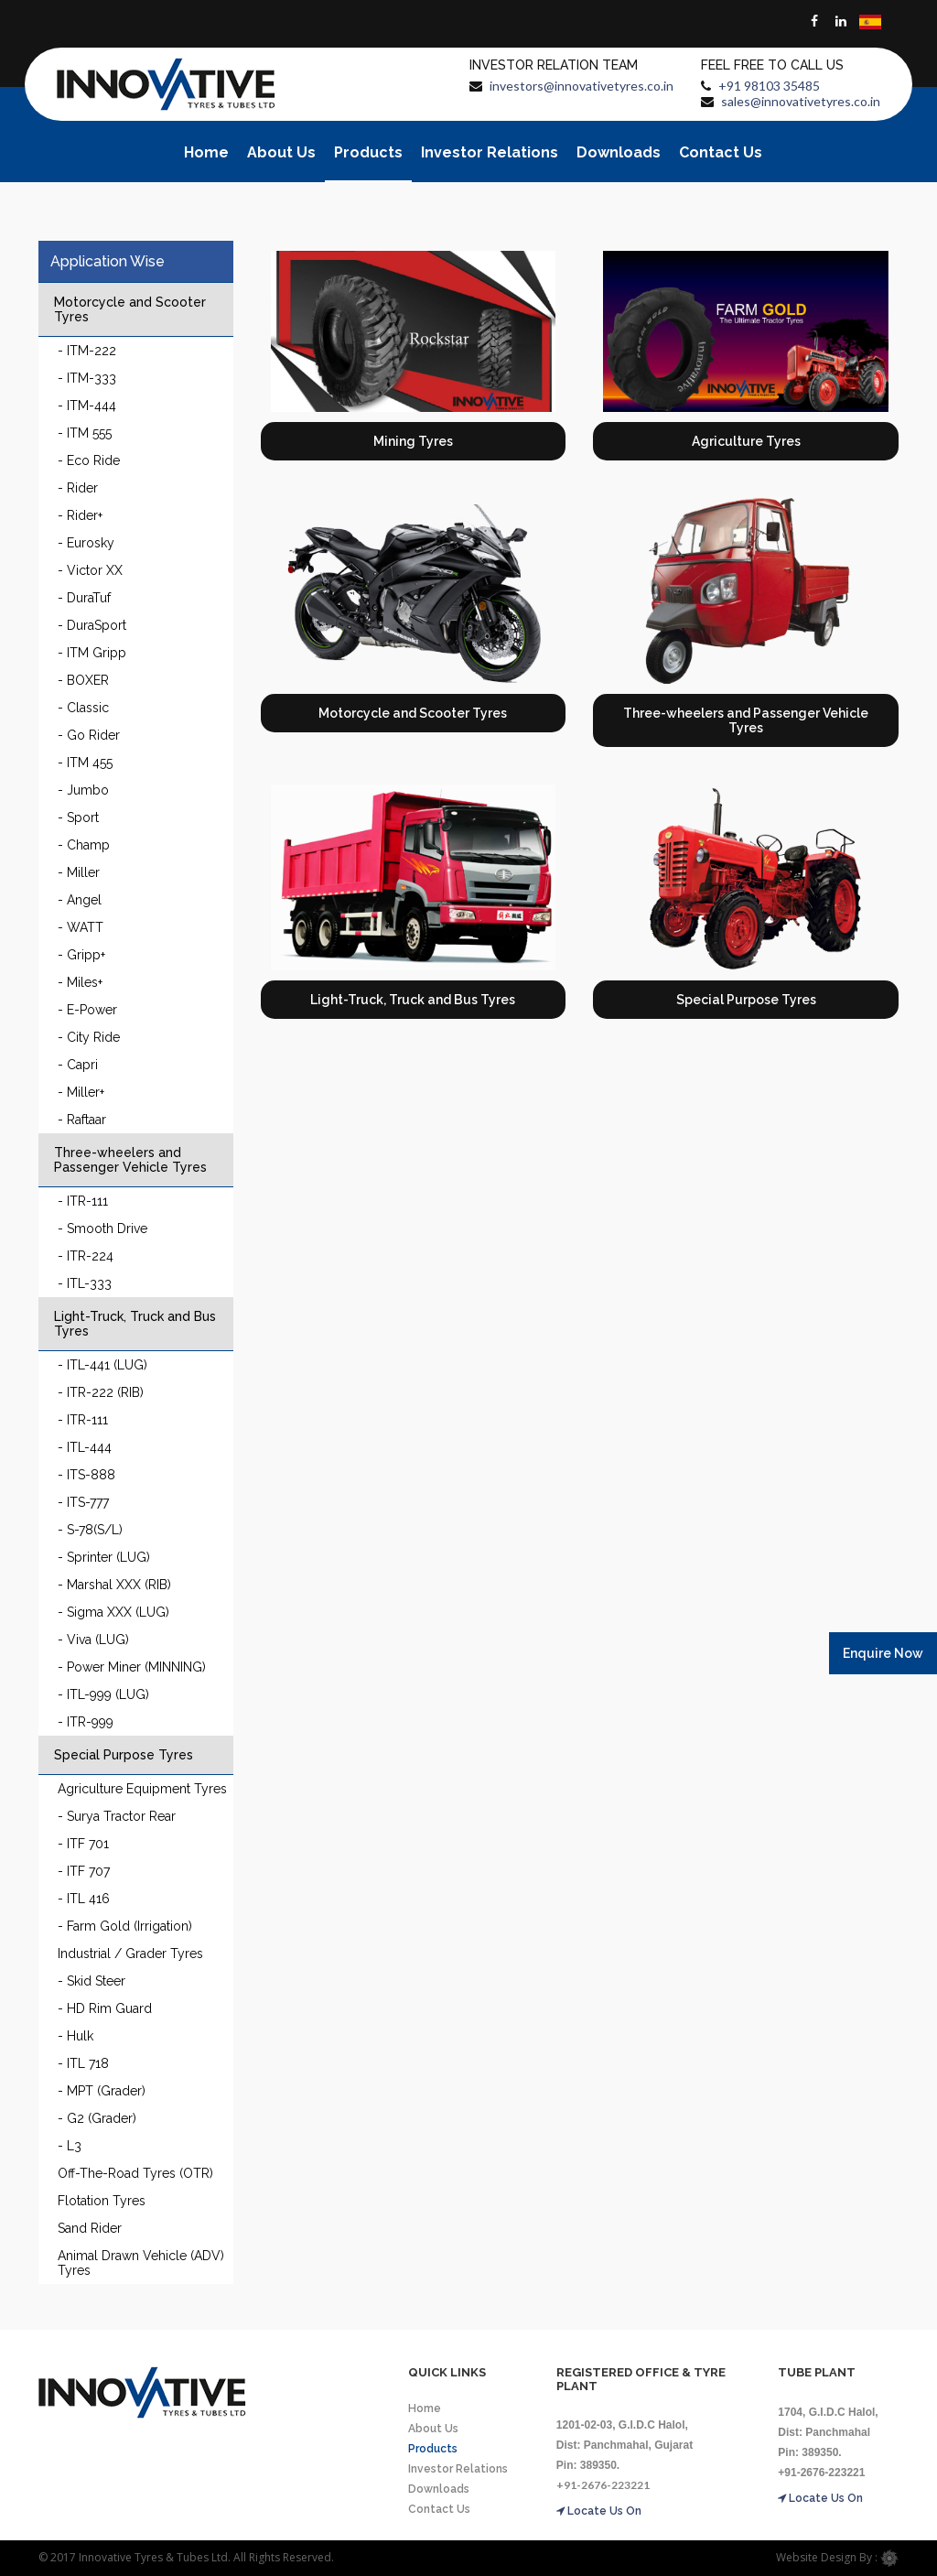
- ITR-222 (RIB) (101, 1392)
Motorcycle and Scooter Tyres (130, 309)
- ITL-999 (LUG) (103, 1694)
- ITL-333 (85, 1283)
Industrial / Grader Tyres (130, 1953)
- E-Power (87, 1009)
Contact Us (720, 152)
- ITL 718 (83, 2063)
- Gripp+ (81, 954)
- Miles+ (80, 982)
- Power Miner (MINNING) (132, 1667)
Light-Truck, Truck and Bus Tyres (135, 1323)
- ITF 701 (83, 1843)
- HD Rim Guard (105, 2008)
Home (206, 152)
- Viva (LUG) (93, 1639)
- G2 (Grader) (97, 2118)
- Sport (78, 817)
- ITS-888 (86, 1474)
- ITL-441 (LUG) (102, 1365)
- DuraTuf (84, 597)
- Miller (79, 872)
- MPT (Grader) (101, 2091)
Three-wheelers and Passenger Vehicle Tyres (130, 1159)
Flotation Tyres (101, 2200)
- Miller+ (81, 1092)
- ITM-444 (87, 405)
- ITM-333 (87, 378)
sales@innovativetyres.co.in (800, 101)
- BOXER (83, 680)
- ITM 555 (85, 433)
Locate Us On (598, 2511)
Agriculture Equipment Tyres (142, 1788)
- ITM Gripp (92, 652)
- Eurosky (86, 543)
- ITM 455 (85, 762)
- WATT (80, 927)
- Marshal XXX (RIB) (114, 1584)
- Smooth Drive (102, 1228)
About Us (281, 152)
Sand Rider (90, 2228)
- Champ (84, 845)
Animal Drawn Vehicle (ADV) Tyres (141, 2263)
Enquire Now (883, 1653)
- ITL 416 (84, 1898)
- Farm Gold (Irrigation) (125, 1926)
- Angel (80, 900)
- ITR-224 (85, 1256)
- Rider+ (80, 515)
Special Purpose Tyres (123, 1755)
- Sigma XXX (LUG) (113, 1612)
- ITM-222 (87, 350)
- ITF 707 (84, 1871)
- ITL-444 (85, 1447)
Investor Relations (489, 152)
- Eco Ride (89, 460)
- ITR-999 (85, 1722)
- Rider (78, 488)
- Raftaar (82, 1119)
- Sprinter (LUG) (104, 1557)
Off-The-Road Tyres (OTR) (135, 2173)
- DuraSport (92, 625)
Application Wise (107, 261)
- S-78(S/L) (90, 1529)
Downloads (618, 152)
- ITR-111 (83, 1201)
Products (368, 152)
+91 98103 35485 (769, 85)
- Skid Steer (91, 1981)
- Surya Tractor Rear (117, 1816)
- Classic (83, 707)
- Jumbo (83, 790)
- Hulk (75, 2036)
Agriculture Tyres (746, 441)
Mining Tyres (413, 441)
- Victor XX (90, 570)
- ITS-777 (83, 1502)
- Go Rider (89, 735)
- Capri (78, 1064)
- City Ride (89, 1037)
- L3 (69, 2145)
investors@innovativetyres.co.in (581, 85)
